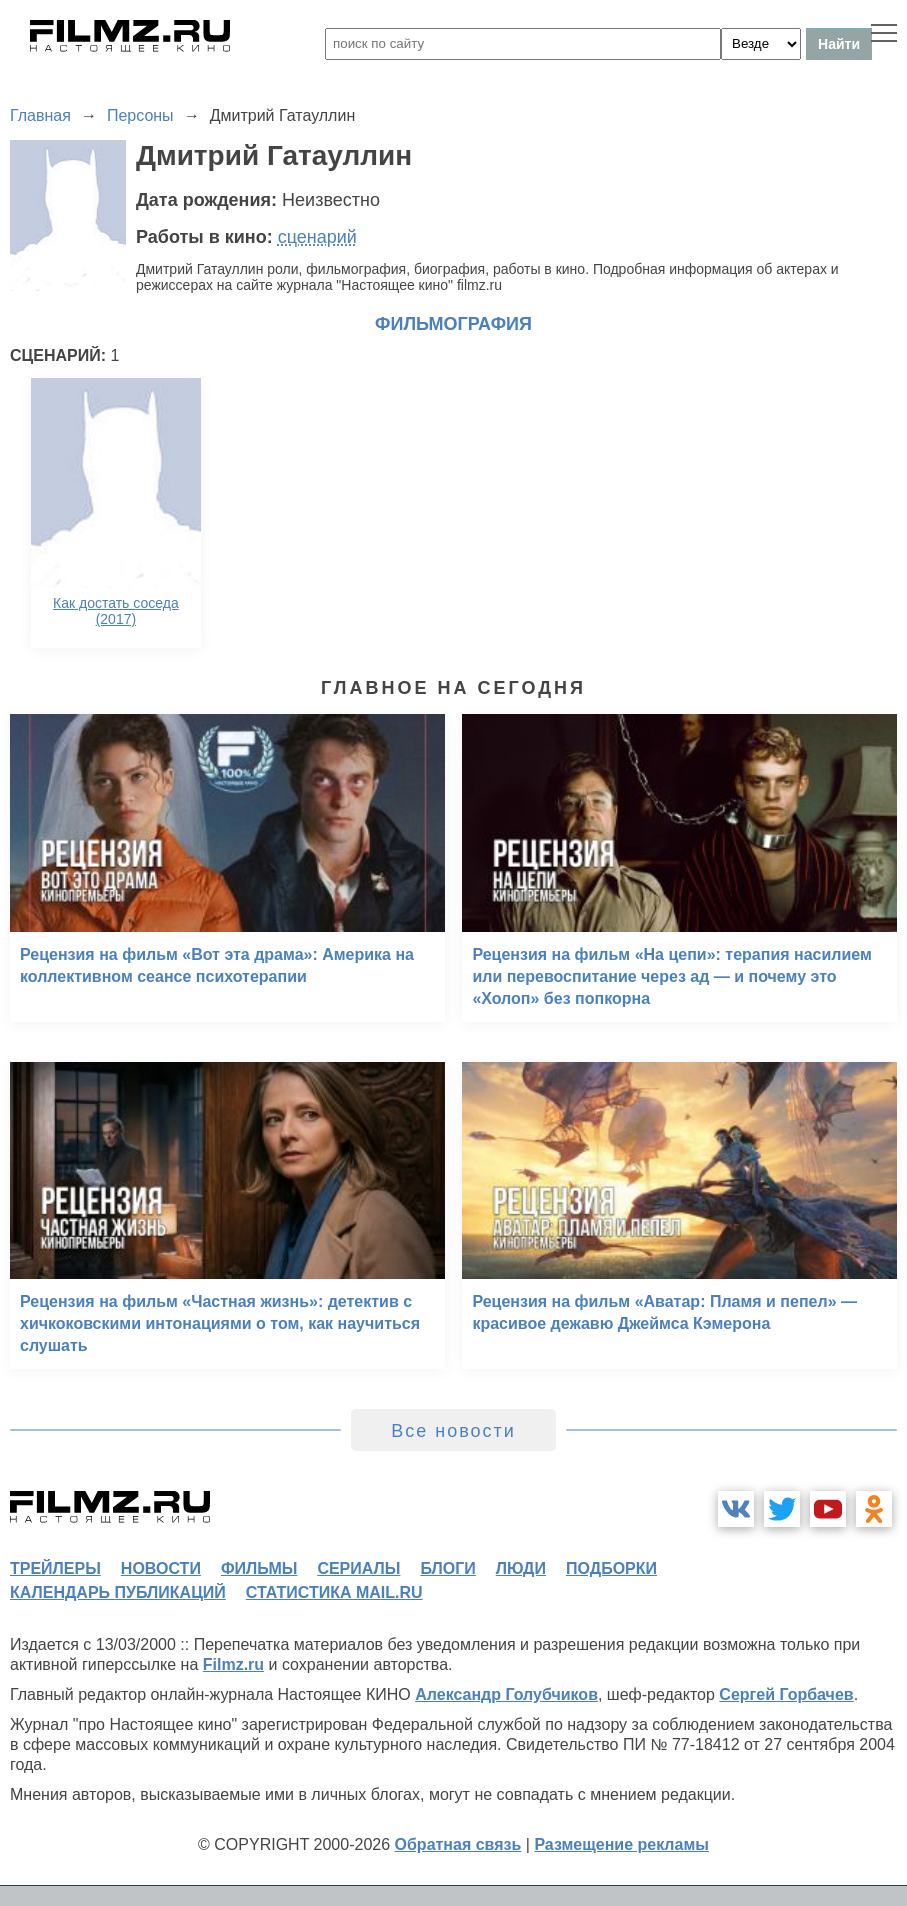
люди (521, 1568)
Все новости (453, 1431)
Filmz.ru (233, 1664)
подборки (611, 1568)
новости (161, 1568)
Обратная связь (458, 1844)
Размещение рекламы (621, 1844)
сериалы (358, 1568)
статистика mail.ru (334, 1592)
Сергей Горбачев (786, 1694)
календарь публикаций (118, 1592)
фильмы (259, 1568)
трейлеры (55, 1568)
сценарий (317, 237)
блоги (447, 1568)
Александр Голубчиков (506, 1694)
